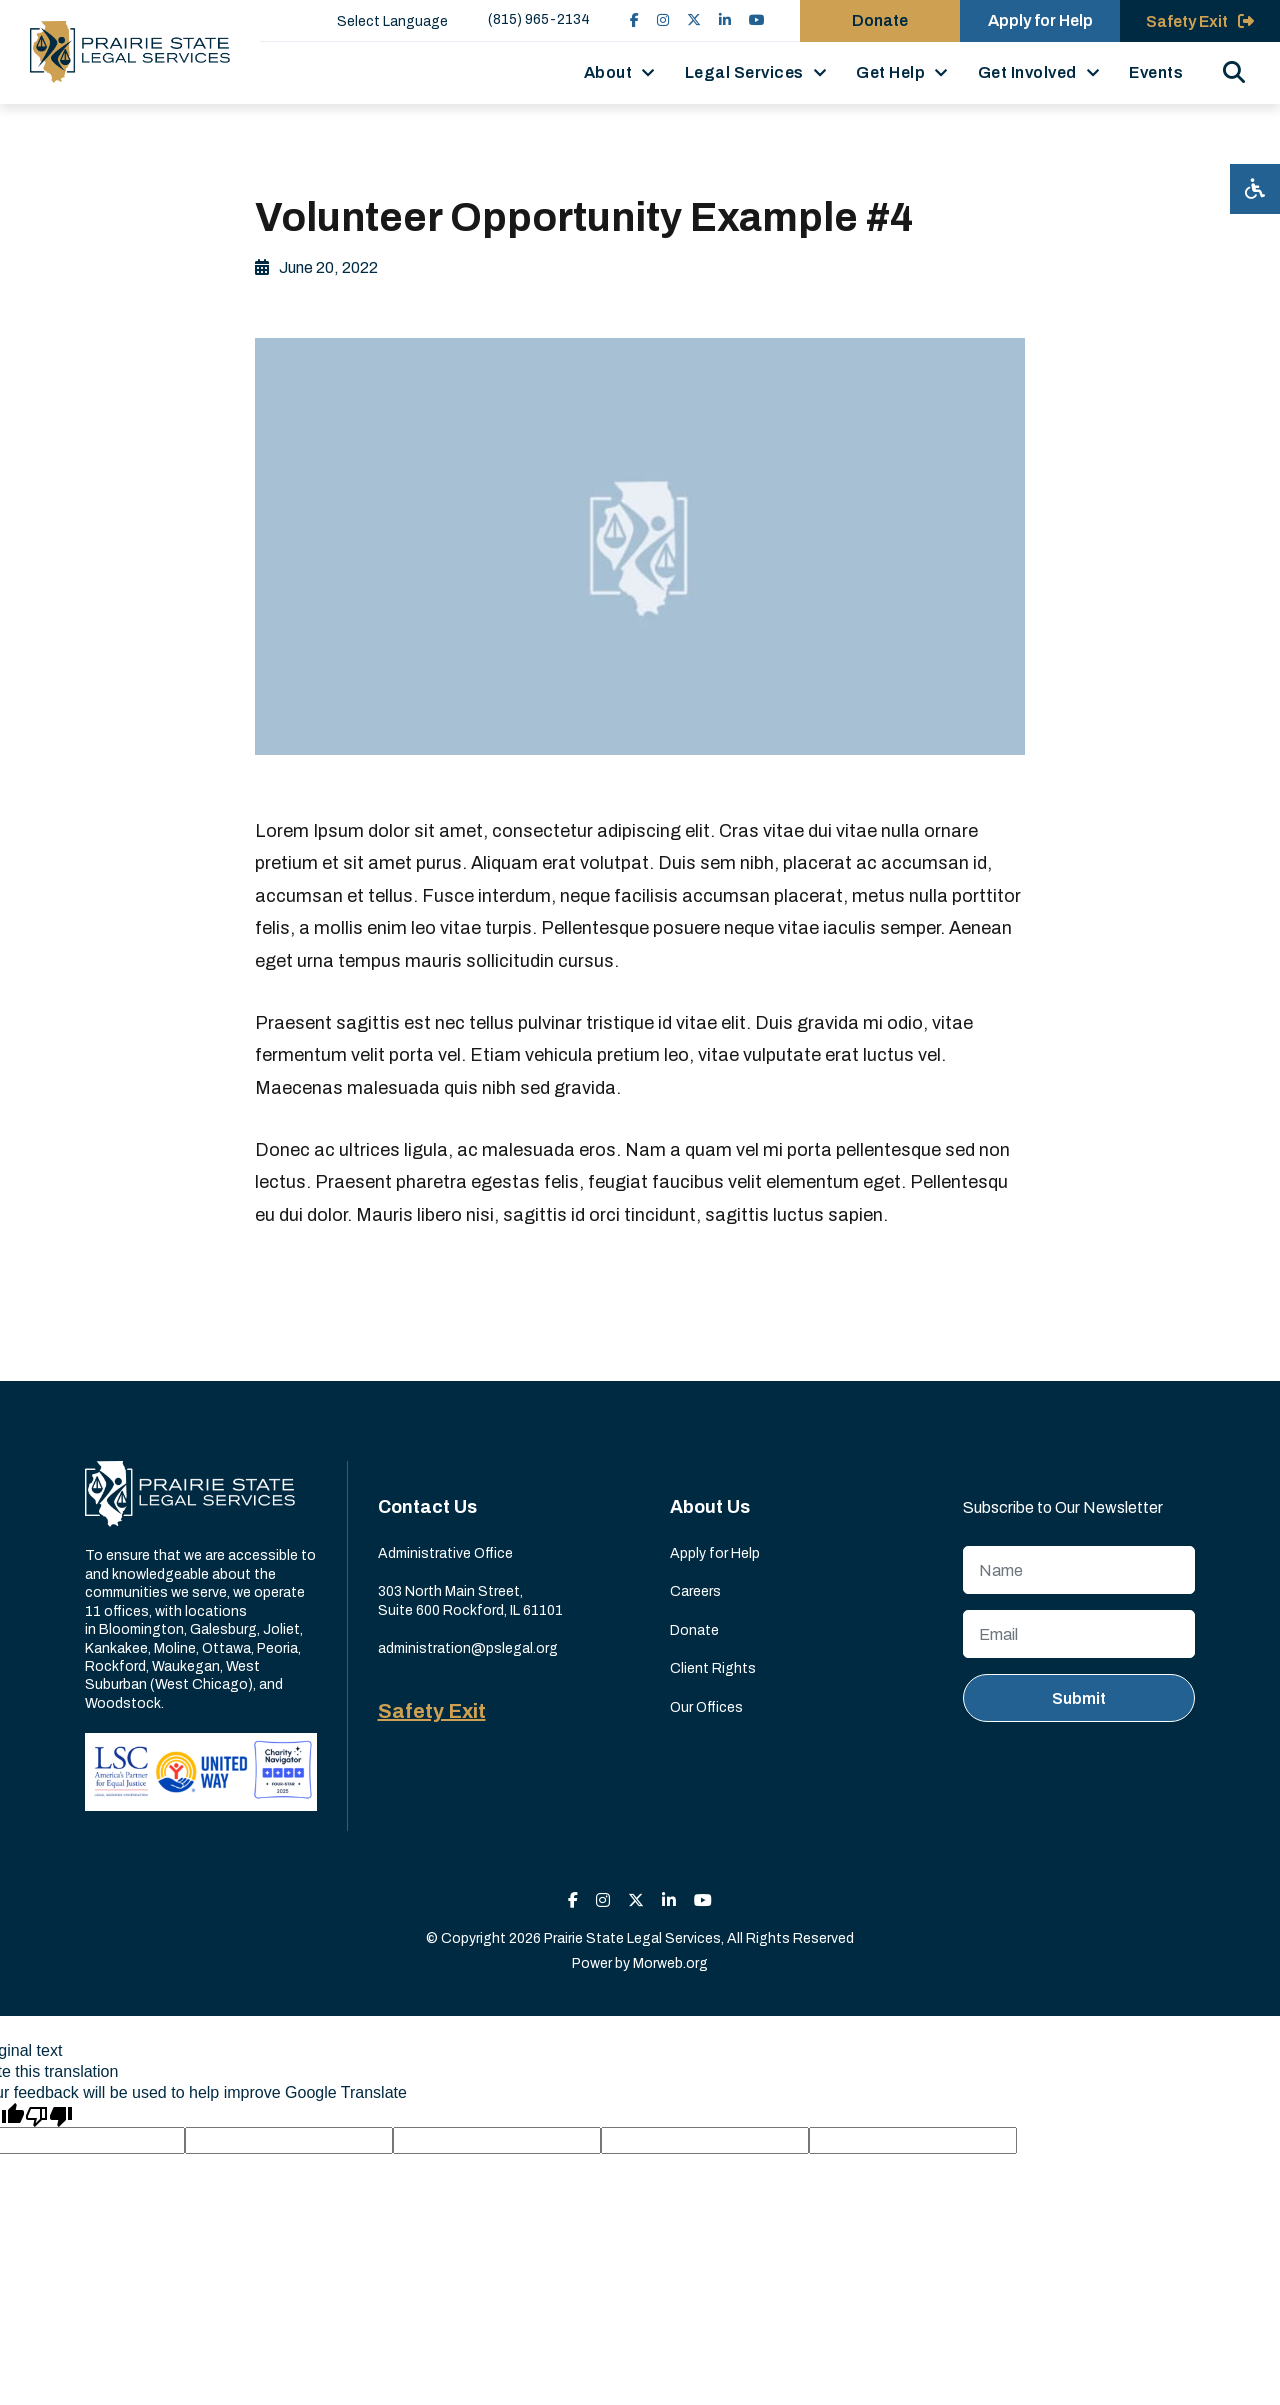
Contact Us (427, 1507)
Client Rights (713, 1668)
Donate (694, 1630)
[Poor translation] (49, 2115)
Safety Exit (432, 1711)
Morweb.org (670, 1963)
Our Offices (706, 1707)
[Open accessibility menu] (1255, 189)
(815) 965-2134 (539, 19)
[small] (634, 20)
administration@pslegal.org (468, 1648)
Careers (695, 1591)
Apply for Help (715, 1553)
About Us (710, 1507)
